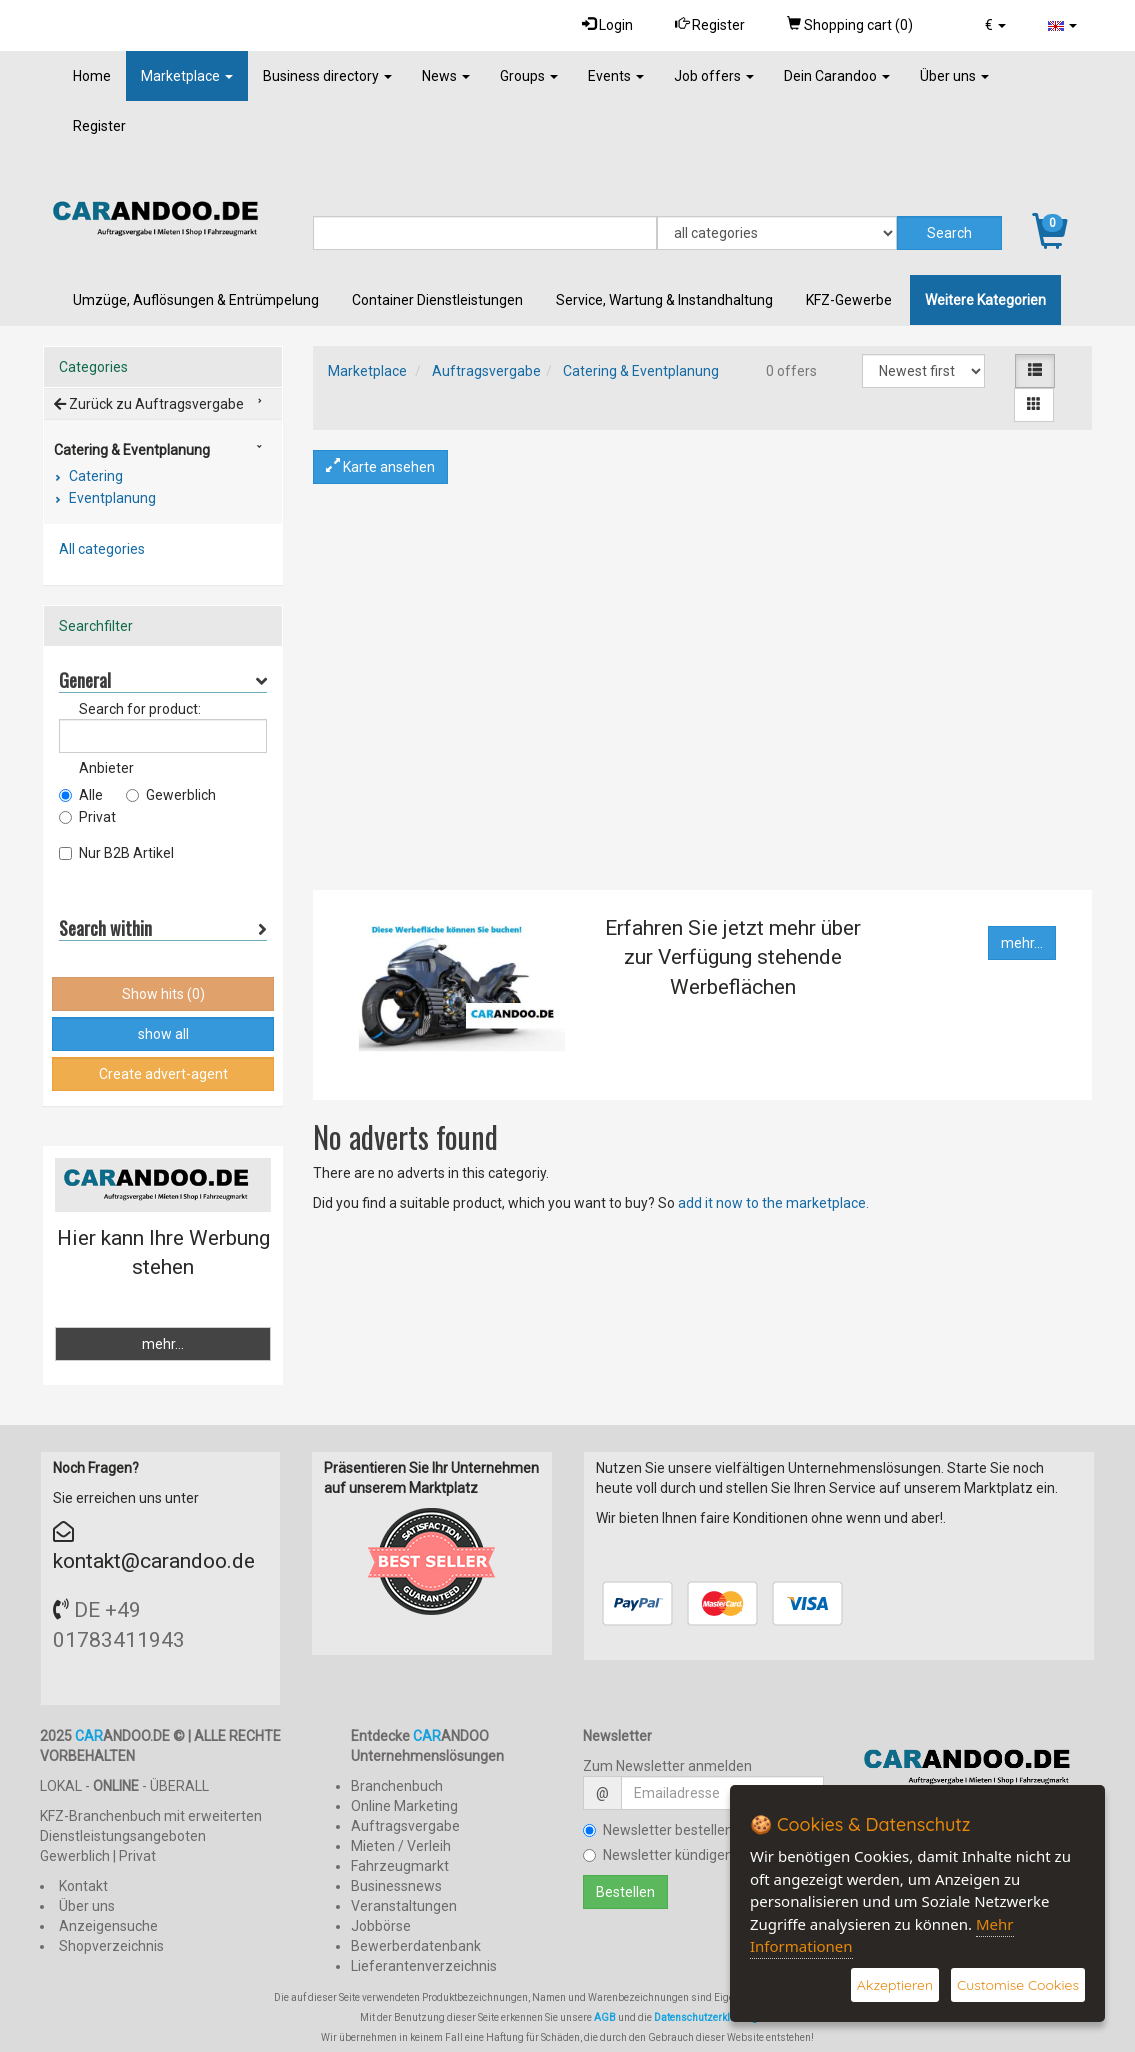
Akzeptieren (895, 1985)
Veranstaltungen (404, 1906)
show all (163, 1034)
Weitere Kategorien (985, 300)
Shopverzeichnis (111, 1946)
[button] (995, 25)
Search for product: (140, 709)
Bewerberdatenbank (416, 1946)
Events (616, 76)
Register (710, 24)
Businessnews (396, 1886)
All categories (102, 549)
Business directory (327, 76)
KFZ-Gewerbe (849, 300)
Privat (87, 817)
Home (92, 76)
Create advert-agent (163, 1074)
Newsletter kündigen (658, 1855)
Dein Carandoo (837, 76)
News (446, 76)
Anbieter (106, 768)
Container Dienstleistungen (437, 300)
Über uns (954, 76)
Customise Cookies (1018, 1985)
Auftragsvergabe (486, 371)
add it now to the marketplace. (773, 1203)
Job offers (714, 76)
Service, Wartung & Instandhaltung (664, 300)
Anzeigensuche (108, 1926)
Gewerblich (171, 795)
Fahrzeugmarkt (400, 1866)
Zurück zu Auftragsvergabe (149, 404)
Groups (529, 76)
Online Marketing (404, 1806)
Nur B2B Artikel (116, 853)
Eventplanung (111, 498)
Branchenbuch (397, 1786)
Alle (81, 795)
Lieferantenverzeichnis (424, 1966)
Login (607, 24)
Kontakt (83, 1886)
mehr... (1022, 943)
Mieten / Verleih (401, 1846)
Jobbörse (381, 1926)
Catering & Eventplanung (641, 371)
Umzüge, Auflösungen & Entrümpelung (196, 300)
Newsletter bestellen (658, 1830)
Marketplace (187, 76)
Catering (94, 476)
